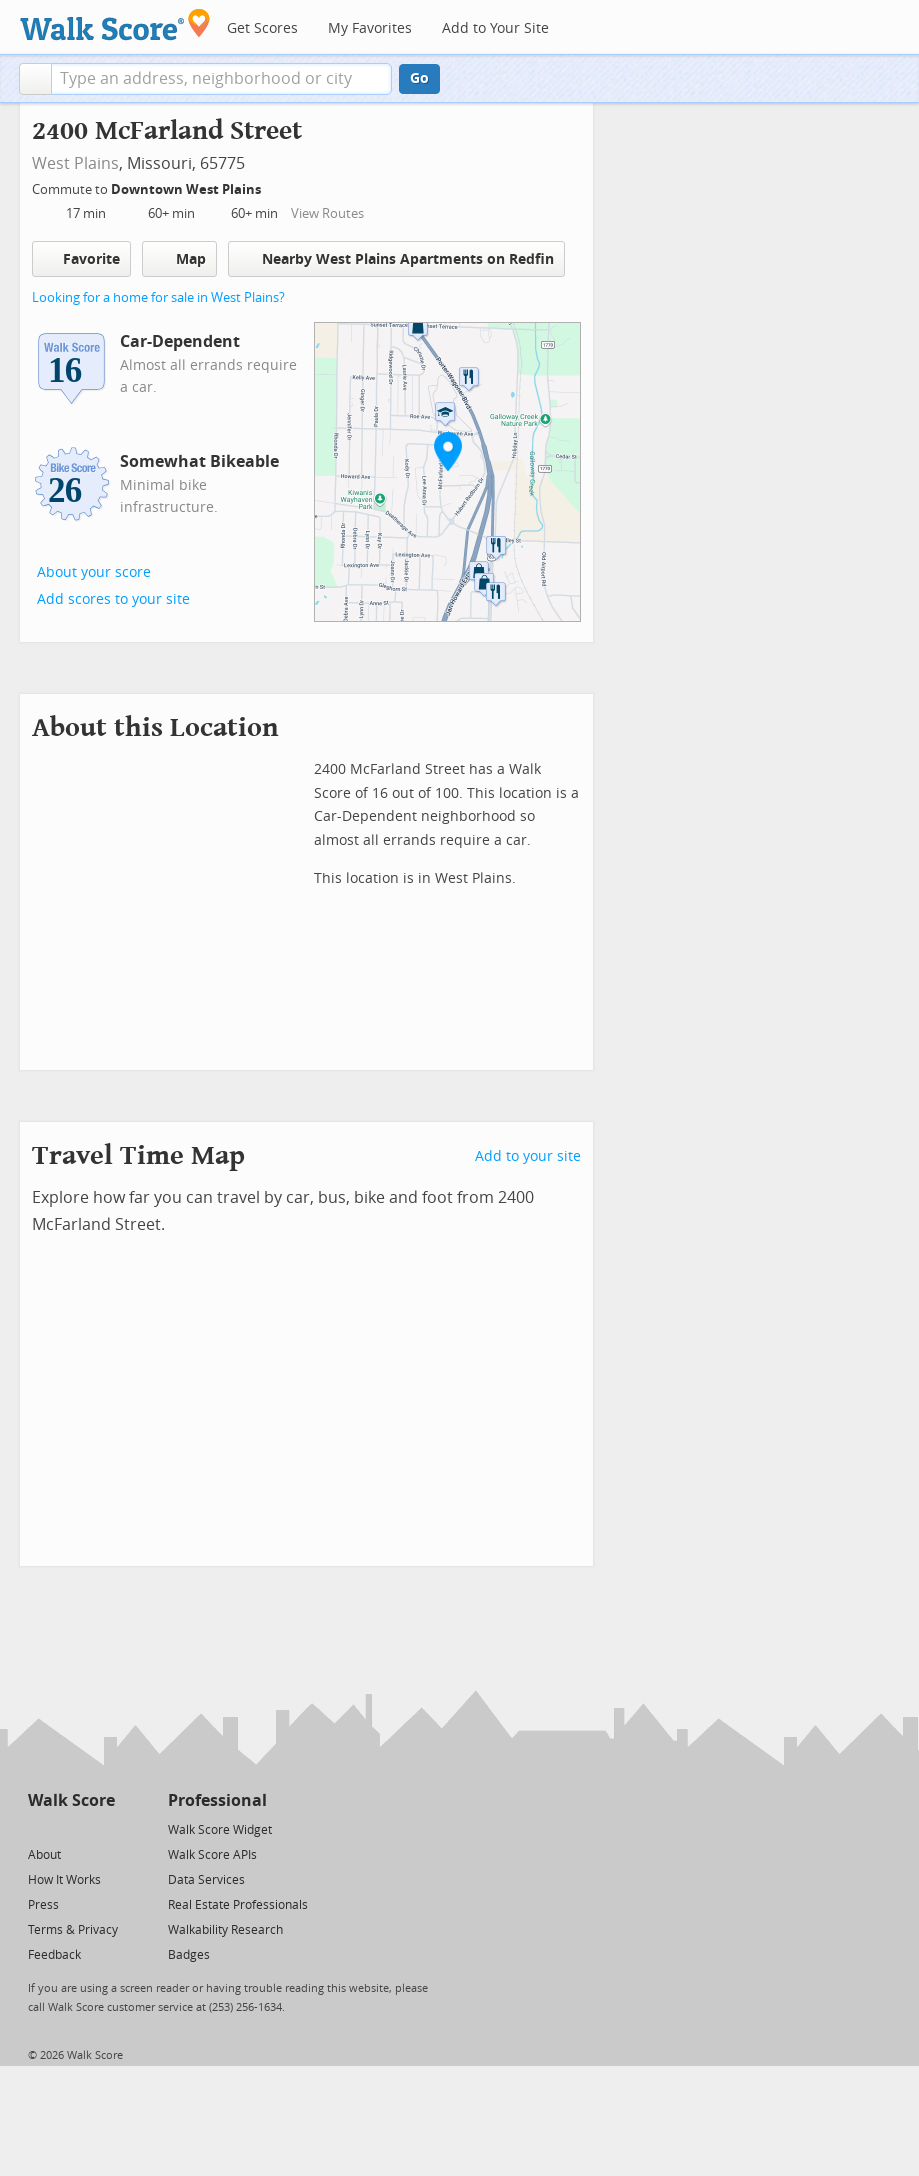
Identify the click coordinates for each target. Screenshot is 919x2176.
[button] (35, 79)
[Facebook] (70, 1828)
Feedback (54, 1955)
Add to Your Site (495, 28)
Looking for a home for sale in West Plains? (158, 297)
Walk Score (71, 1800)
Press (43, 1905)
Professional (217, 1800)
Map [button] (179, 259)
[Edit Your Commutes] (274, 186)
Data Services (206, 1880)
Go (419, 78)
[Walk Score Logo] (115, 24)
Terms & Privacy (73, 1930)
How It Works (64, 1880)
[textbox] (221, 79)
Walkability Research (225, 1930)
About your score (94, 572)
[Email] (101, 1828)
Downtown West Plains (187, 189)
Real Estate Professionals (238, 1905)
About (44, 1855)
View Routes (327, 213)
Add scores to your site (113, 599)
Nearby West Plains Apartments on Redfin (396, 258)
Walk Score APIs (212, 1855)
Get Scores (262, 28)
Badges (189, 1955)
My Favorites (370, 28)
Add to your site (528, 1156)
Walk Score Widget (220, 1830)
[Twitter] (39, 1828)
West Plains (75, 163)
